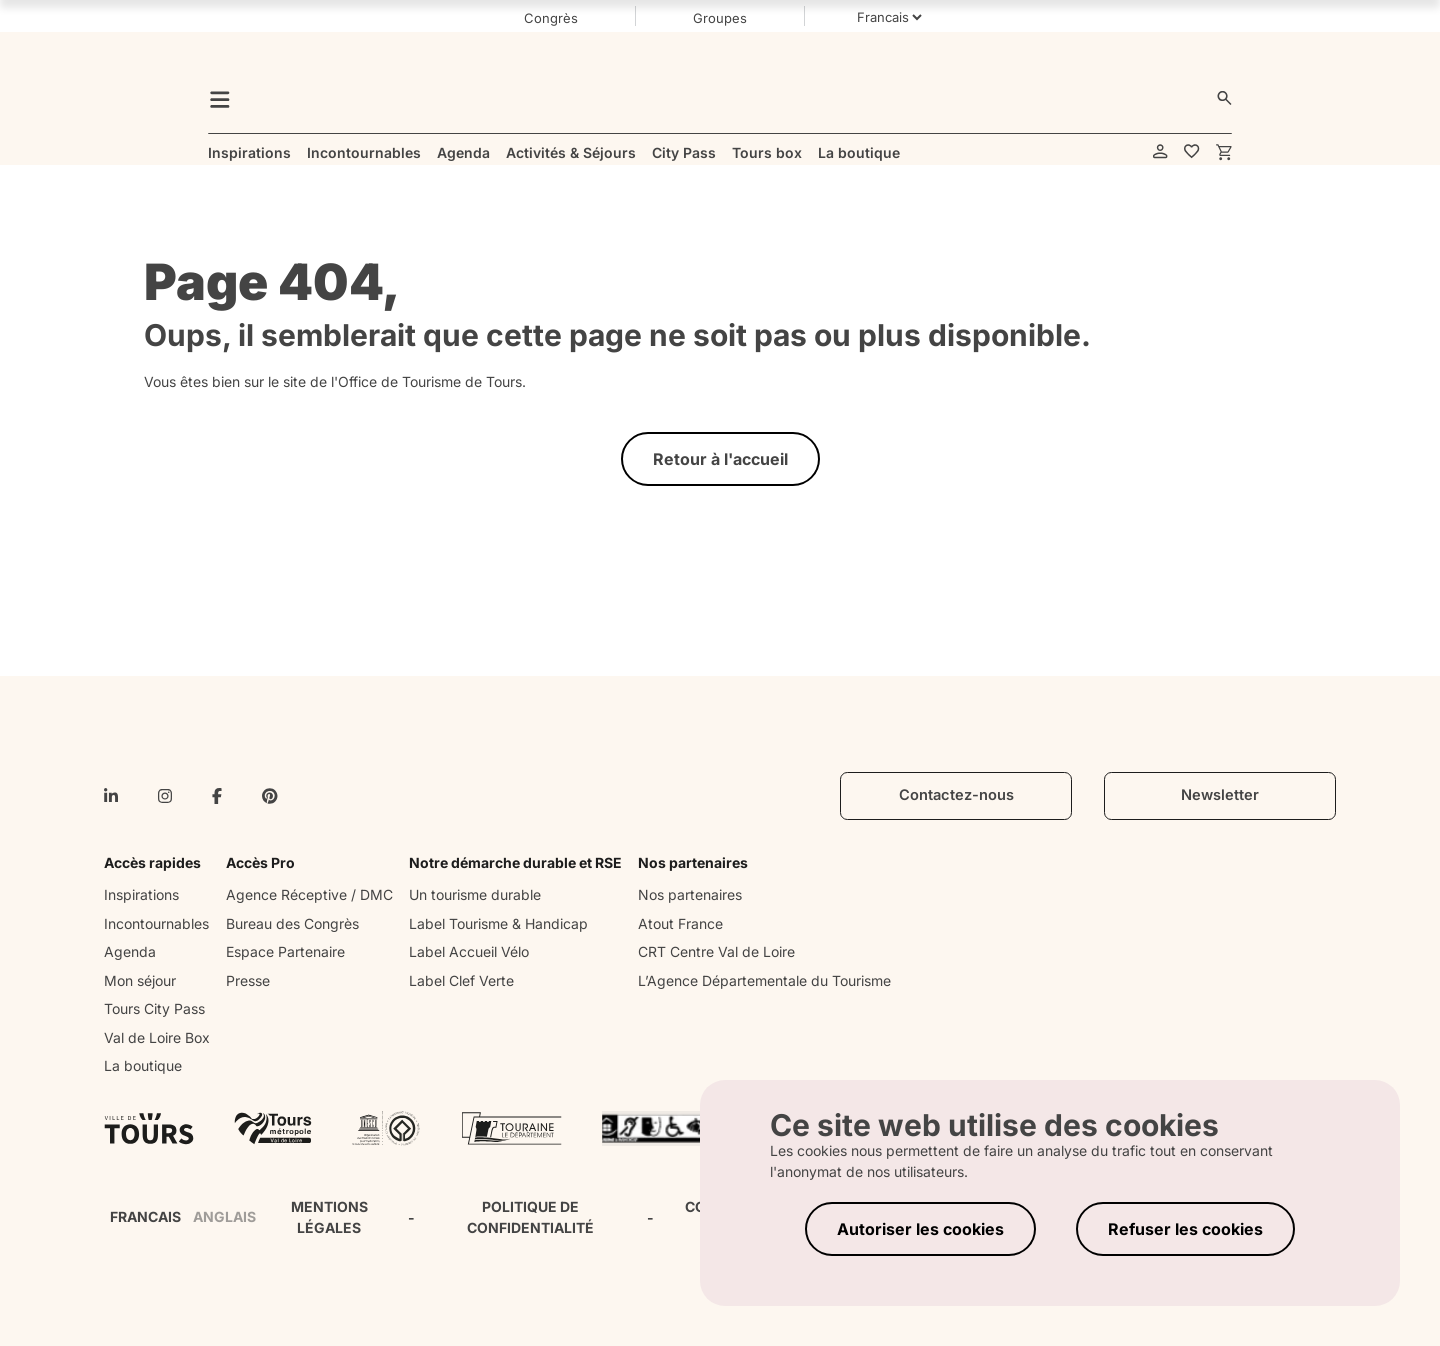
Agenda (130, 951)
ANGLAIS (224, 1216)
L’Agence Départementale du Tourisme (764, 980)
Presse (248, 980)
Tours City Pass (154, 1008)
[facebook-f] (217, 796)
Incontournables (156, 923)
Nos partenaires (690, 894)
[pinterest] (270, 796)
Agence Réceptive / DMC (309, 894)
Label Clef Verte (461, 980)
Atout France (680, 923)
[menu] (220, 98)
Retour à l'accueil (720, 459)
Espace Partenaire (285, 951)
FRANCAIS (145, 1216)
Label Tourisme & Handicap (498, 923)
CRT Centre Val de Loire (716, 951)
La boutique (143, 1065)
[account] (1160, 152)
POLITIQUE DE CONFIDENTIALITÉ (530, 1217)
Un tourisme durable (475, 894)
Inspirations (141, 894)
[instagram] (165, 796)
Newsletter (1220, 795)
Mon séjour (140, 980)
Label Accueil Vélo (469, 951)
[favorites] (1192, 152)
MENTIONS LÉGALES (329, 1217)
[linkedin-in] (111, 796)
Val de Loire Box (157, 1037)
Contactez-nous (956, 795)
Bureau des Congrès (292, 923)
